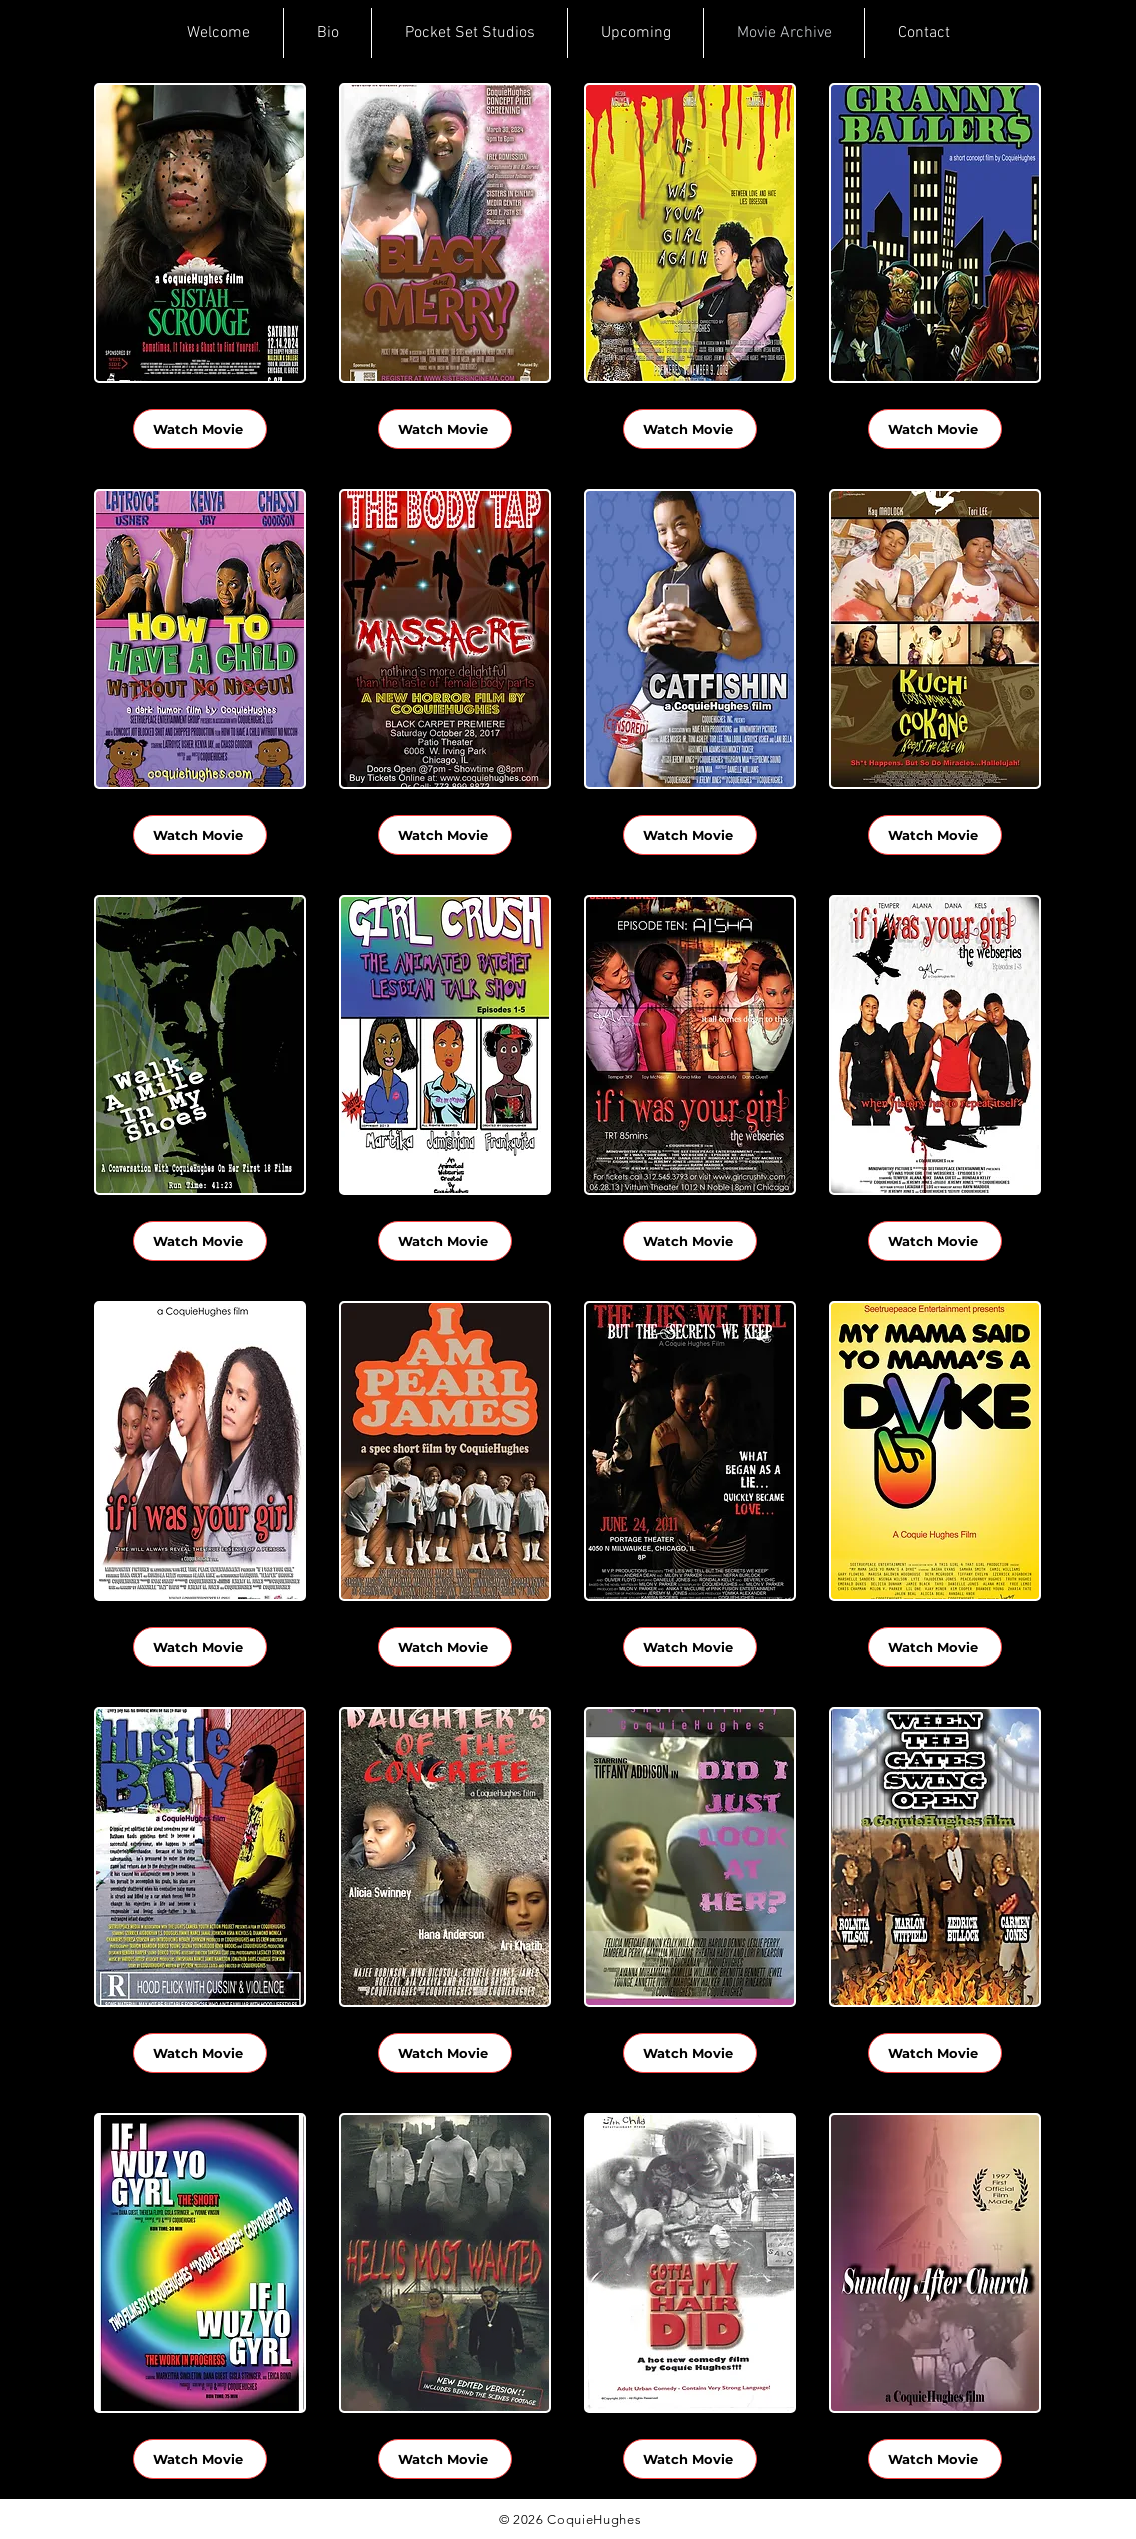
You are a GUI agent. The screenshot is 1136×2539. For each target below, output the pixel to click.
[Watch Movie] (200, 429)
